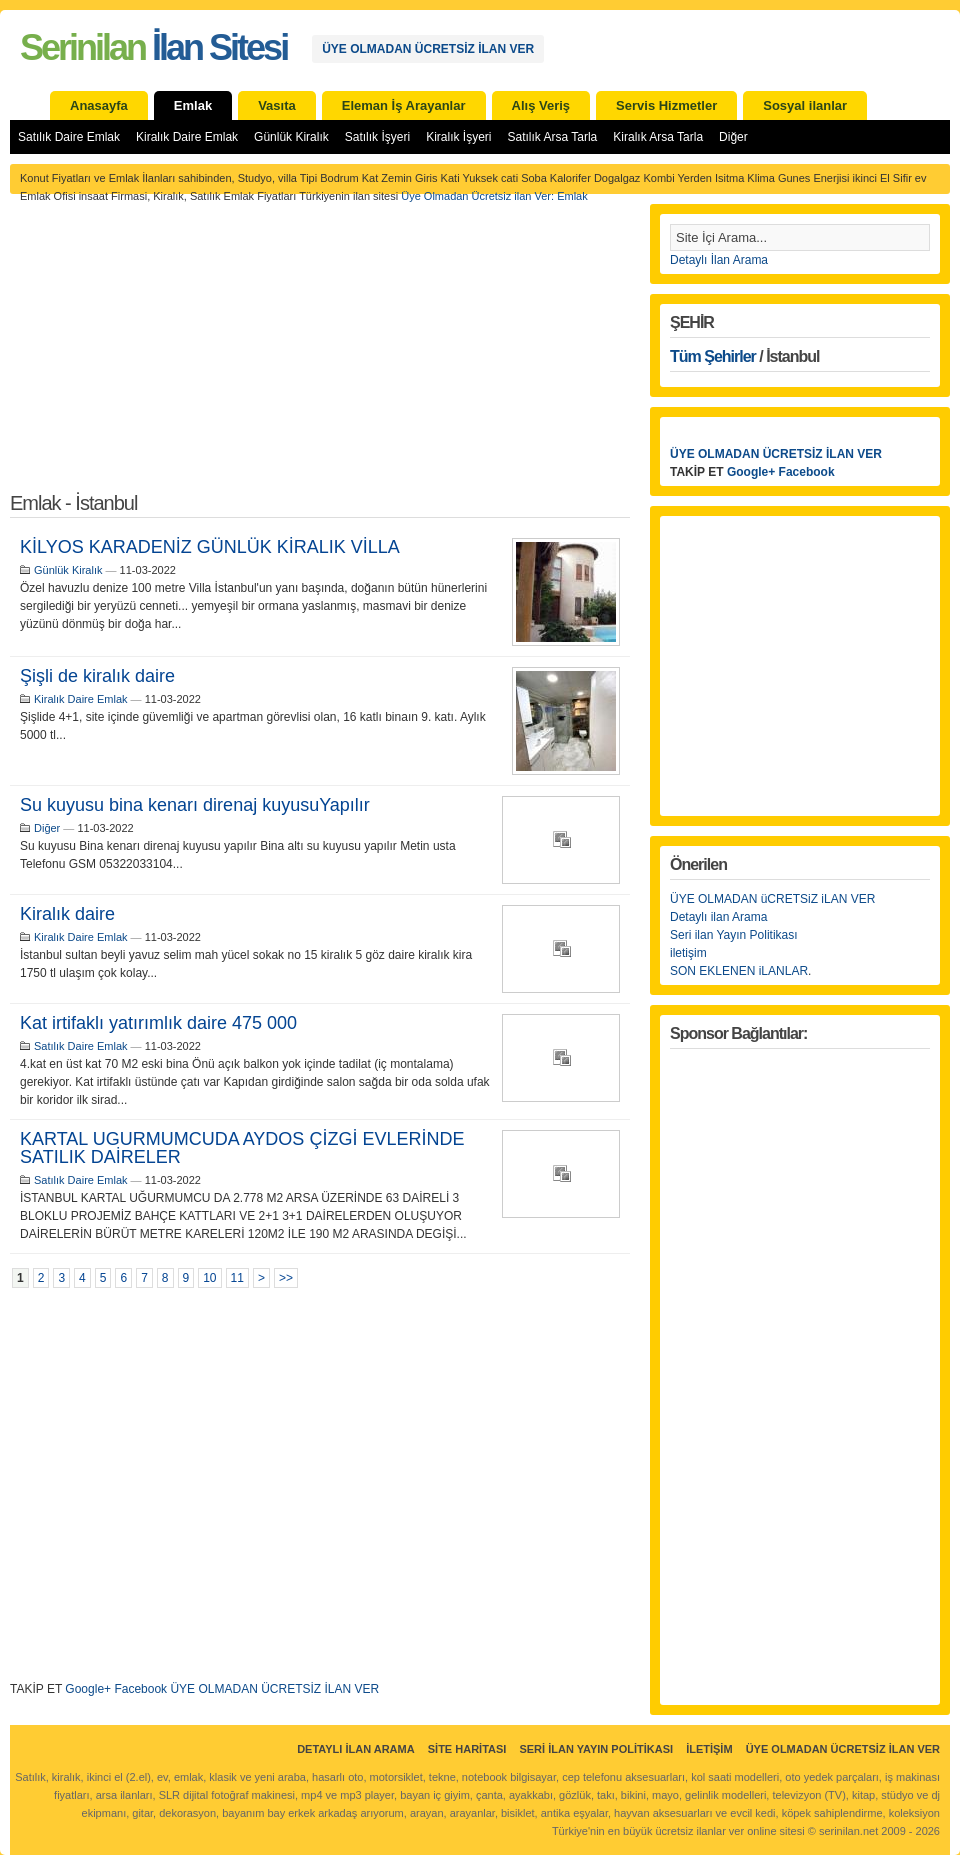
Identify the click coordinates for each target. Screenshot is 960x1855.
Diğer (733, 137)
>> (286, 1278)
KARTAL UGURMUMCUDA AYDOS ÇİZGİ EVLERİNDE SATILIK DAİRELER (242, 1148)
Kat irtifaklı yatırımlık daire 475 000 (158, 1023)
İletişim (709, 1749)
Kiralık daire (67, 914)
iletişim (688, 953)
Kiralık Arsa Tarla (658, 137)
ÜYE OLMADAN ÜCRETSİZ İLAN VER (428, 49)
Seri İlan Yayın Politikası (596, 1749)
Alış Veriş (541, 105)
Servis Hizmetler (666, 105)
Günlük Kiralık (291, 137)
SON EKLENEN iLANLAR (739, 971)
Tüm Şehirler (713, 356)
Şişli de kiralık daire (97, 676)
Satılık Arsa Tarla (552, 137)
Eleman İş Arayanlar (404, 105)
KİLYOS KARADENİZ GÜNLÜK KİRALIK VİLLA (210, 547)
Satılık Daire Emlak (69, 137)
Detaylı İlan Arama (719, 260)
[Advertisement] (320, 354)
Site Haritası (467, 1749)
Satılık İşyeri (377, 137)
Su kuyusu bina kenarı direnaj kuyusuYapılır (195, 805)
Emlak (193, 105)
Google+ (88, 1689)
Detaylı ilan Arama (718, 917)
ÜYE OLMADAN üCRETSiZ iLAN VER (772, 899)
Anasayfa (99, 105)
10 (209, 1278)
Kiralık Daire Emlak (187, 137)
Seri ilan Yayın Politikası (734, 935)
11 (237, 1278)
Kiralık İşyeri (458, 137)
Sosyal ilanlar (805, 105)
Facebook (140, 1689)
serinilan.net (848, 1831)
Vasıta (277, 105)
